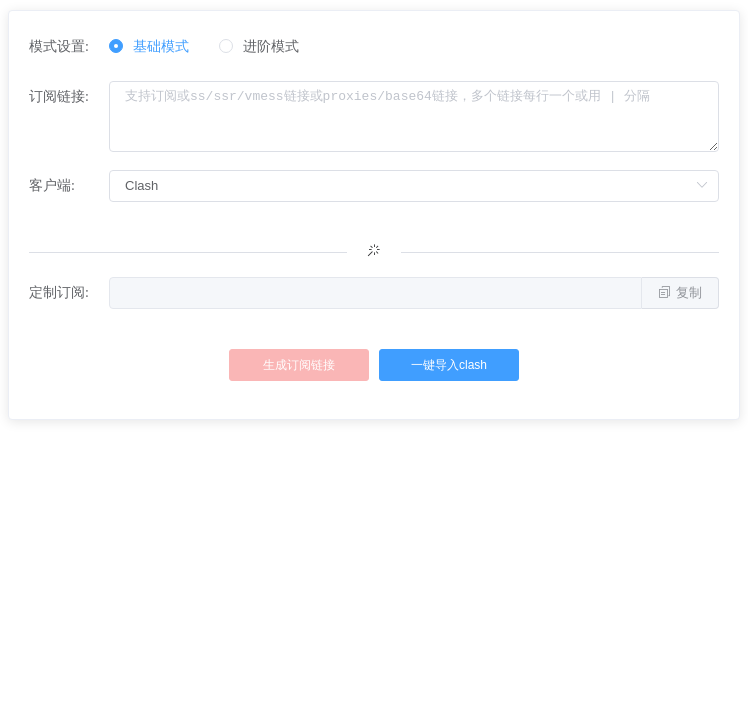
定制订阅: (59, 292)
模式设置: (59, 46)
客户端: (52, 185)
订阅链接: (59, 96)
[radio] (149, 47)
